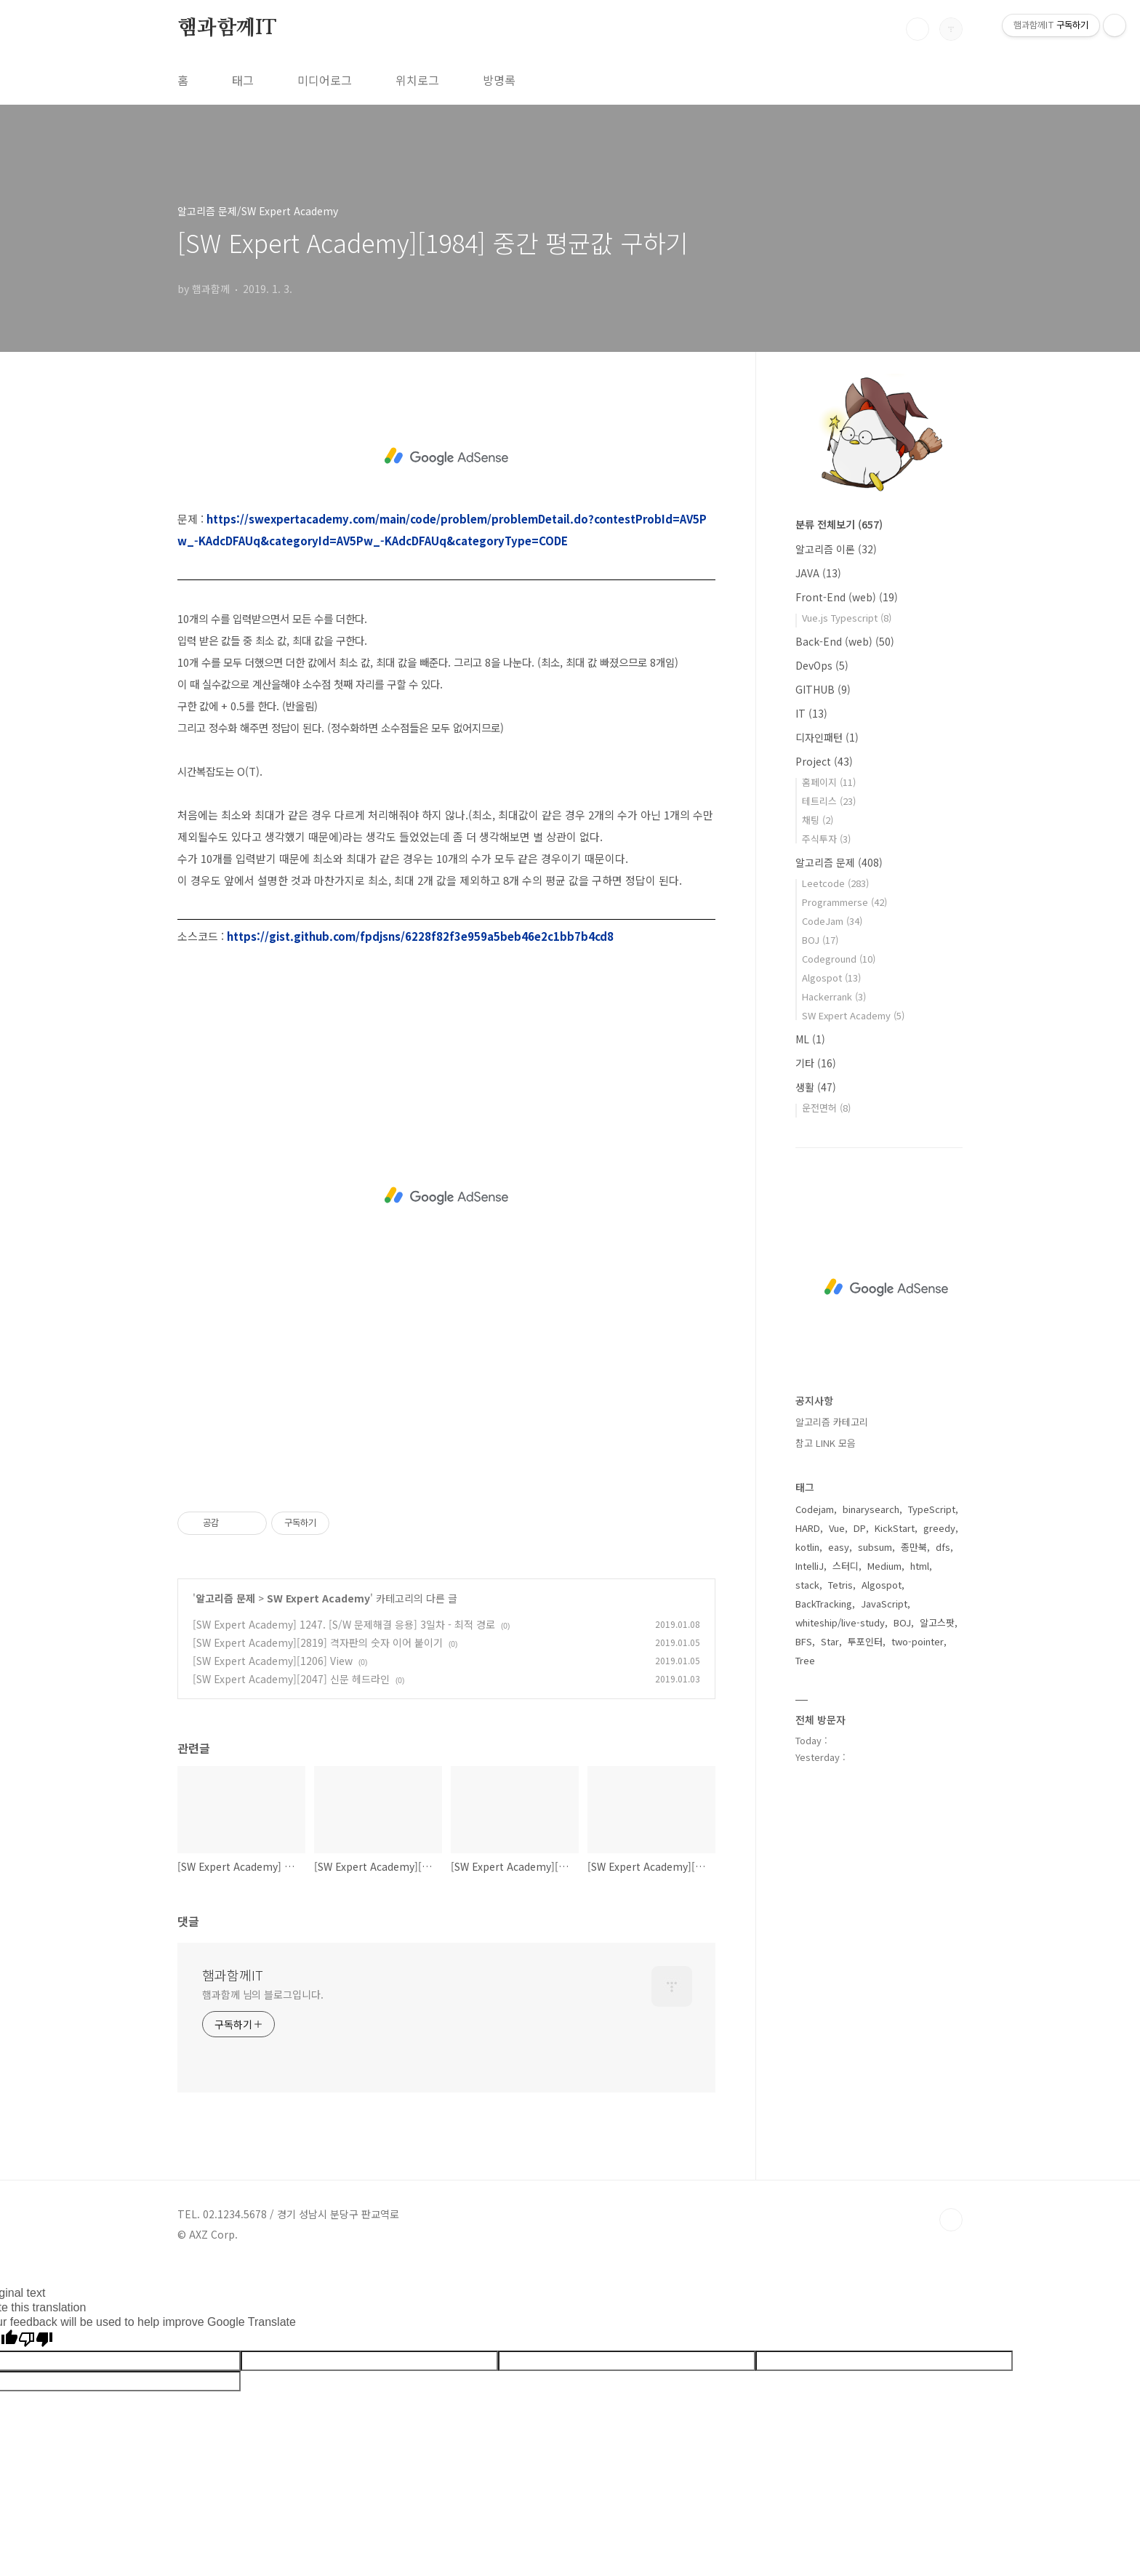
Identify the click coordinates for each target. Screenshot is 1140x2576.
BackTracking (823, 1603)
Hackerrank (834, 996)
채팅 (817, 820)
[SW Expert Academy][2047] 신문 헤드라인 (291, 1679)
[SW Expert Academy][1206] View (273, 1660)
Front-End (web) (846, 597)
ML (810, 1039)
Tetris (840, 1585)
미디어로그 (324, 80)
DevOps (821, 665)
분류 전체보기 (839, 524)
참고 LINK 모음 (825, 1443)
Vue (837, 1528)
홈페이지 (829, 782)
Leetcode (835, 883)
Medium (884, 1566)
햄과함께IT (226, 28)
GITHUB (823, 689)
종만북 (914, 1547)
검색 (917, 29)
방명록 (499, 80)
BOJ (820, 940)
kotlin (807, 1547)
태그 (243, 80)
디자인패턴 (827, 737)
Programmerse (844, 902)
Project (824, 761)
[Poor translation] (35, 2340)
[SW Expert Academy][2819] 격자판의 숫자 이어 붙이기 (318, 1642)
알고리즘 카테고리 (831, 1422)
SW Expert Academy (318, 1598)
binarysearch (871, 1509)
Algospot (831, 977)
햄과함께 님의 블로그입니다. (263, 1994)
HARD (807, 1528)
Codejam (814, 1509)
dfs (943, 1547)
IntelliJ (809, 1566)
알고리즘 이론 (836, 549)
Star (830, 1641)
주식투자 (826, 839)
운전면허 (826, 1108)
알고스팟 (937, 1622)
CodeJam (832, 921)
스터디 (845, 1566)
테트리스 (829, 801)
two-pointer (917, 1641)
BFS (803, 1641)
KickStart (895, 1528)
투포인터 (865, 1641)
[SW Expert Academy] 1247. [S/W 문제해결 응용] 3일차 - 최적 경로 (344, 1624)
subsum (875, 1547)
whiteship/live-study (840, 1622)
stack (807, 1585)
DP (860, 1528)
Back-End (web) (844, 641)
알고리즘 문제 (225, 1598)
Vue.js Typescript (846, 618)
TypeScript (931, 1509)
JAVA (818, 573)
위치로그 (417, 80)
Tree (805, 1660)
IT (811, 713)
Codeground (838, 959)
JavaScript (884, 1603)
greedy (939, 1528)
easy (838, 1547)
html (919, 1566)
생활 (815, 1087)
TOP (951, 2219)
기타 (815, 1063)
